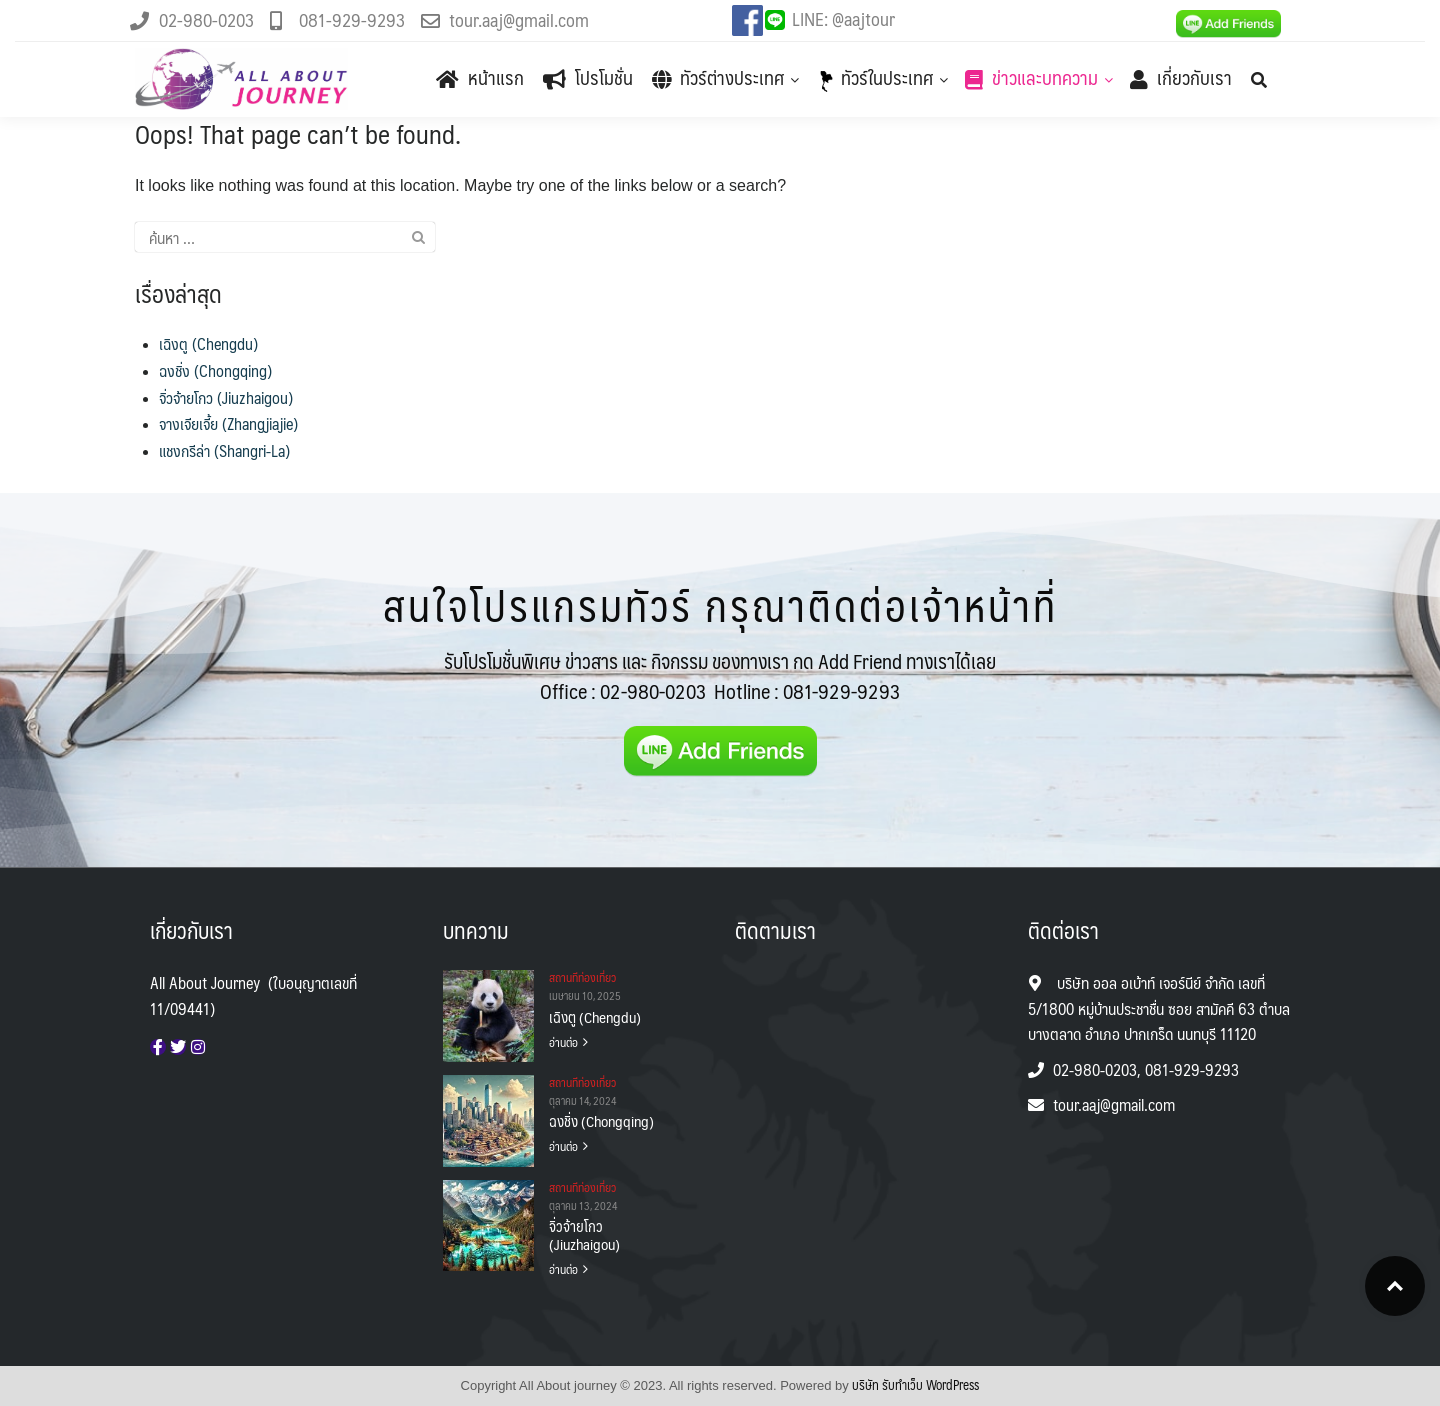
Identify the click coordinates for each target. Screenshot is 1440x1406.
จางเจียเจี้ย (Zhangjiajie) (228, 423)
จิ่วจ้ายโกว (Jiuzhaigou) (226, 397)
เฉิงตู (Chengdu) (208, 343)
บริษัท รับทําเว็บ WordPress (915, 1385)
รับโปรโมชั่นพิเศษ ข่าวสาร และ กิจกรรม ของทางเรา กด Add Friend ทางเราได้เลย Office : (720, 676)
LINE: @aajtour (843, 18)
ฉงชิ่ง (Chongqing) (215, 370)
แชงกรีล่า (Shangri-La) (224, 450)
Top (1395, 1286)
